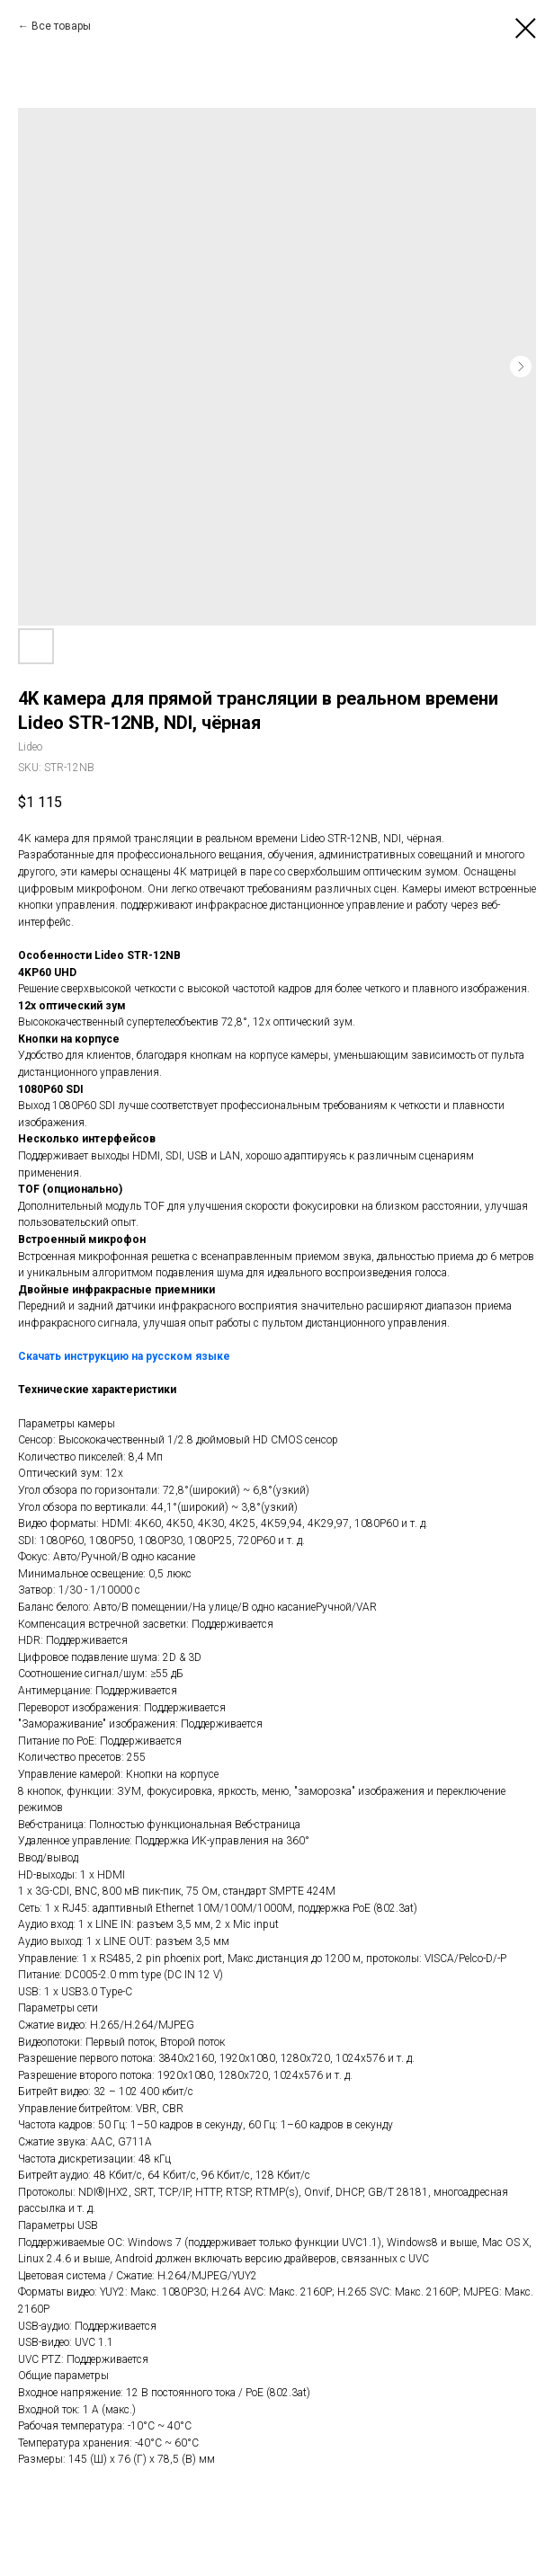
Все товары (61, 26)
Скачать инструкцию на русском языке (124, 1356)
